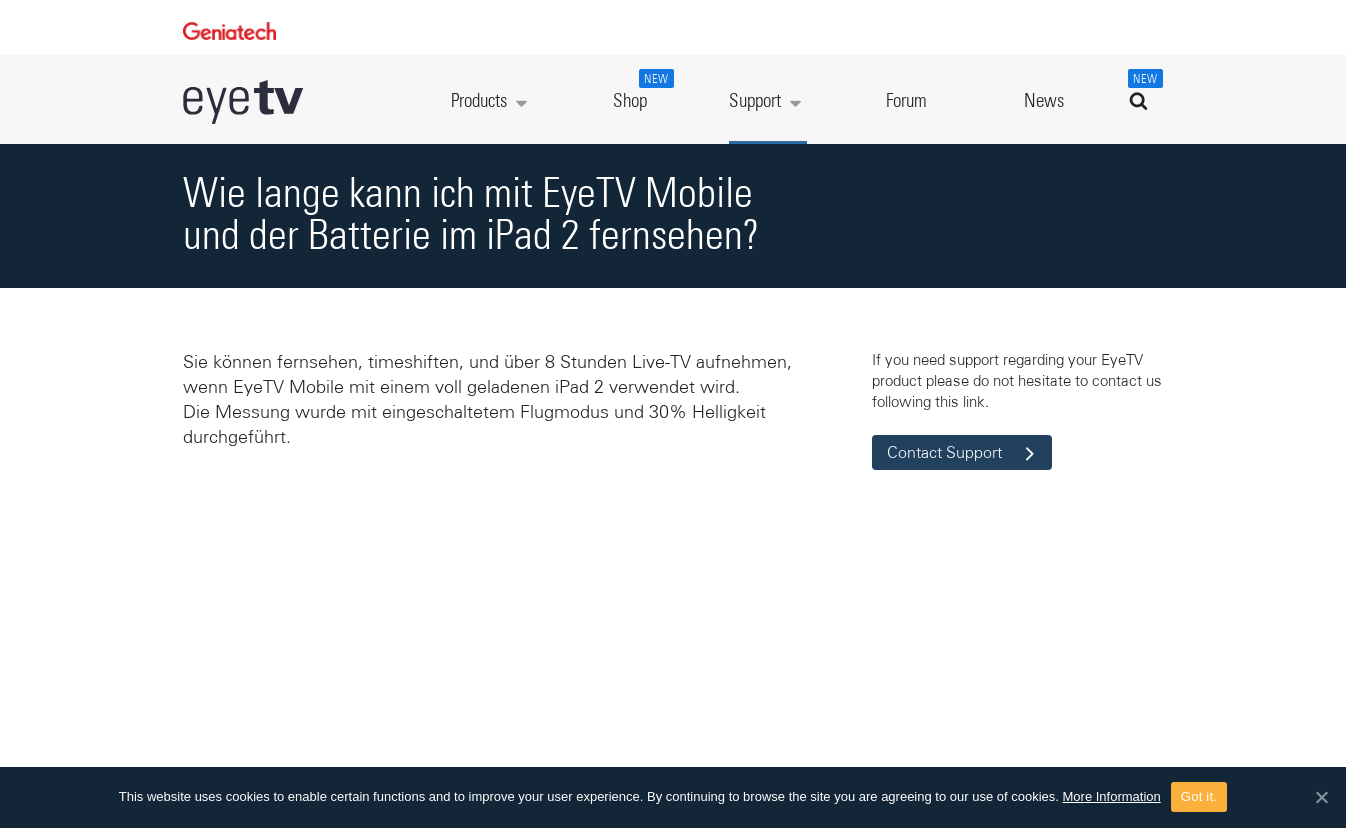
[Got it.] (1321, 797)
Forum (906, 101)
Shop (641, 90)
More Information (1112, 796)
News (1044, 101)
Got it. (1199, 796)
